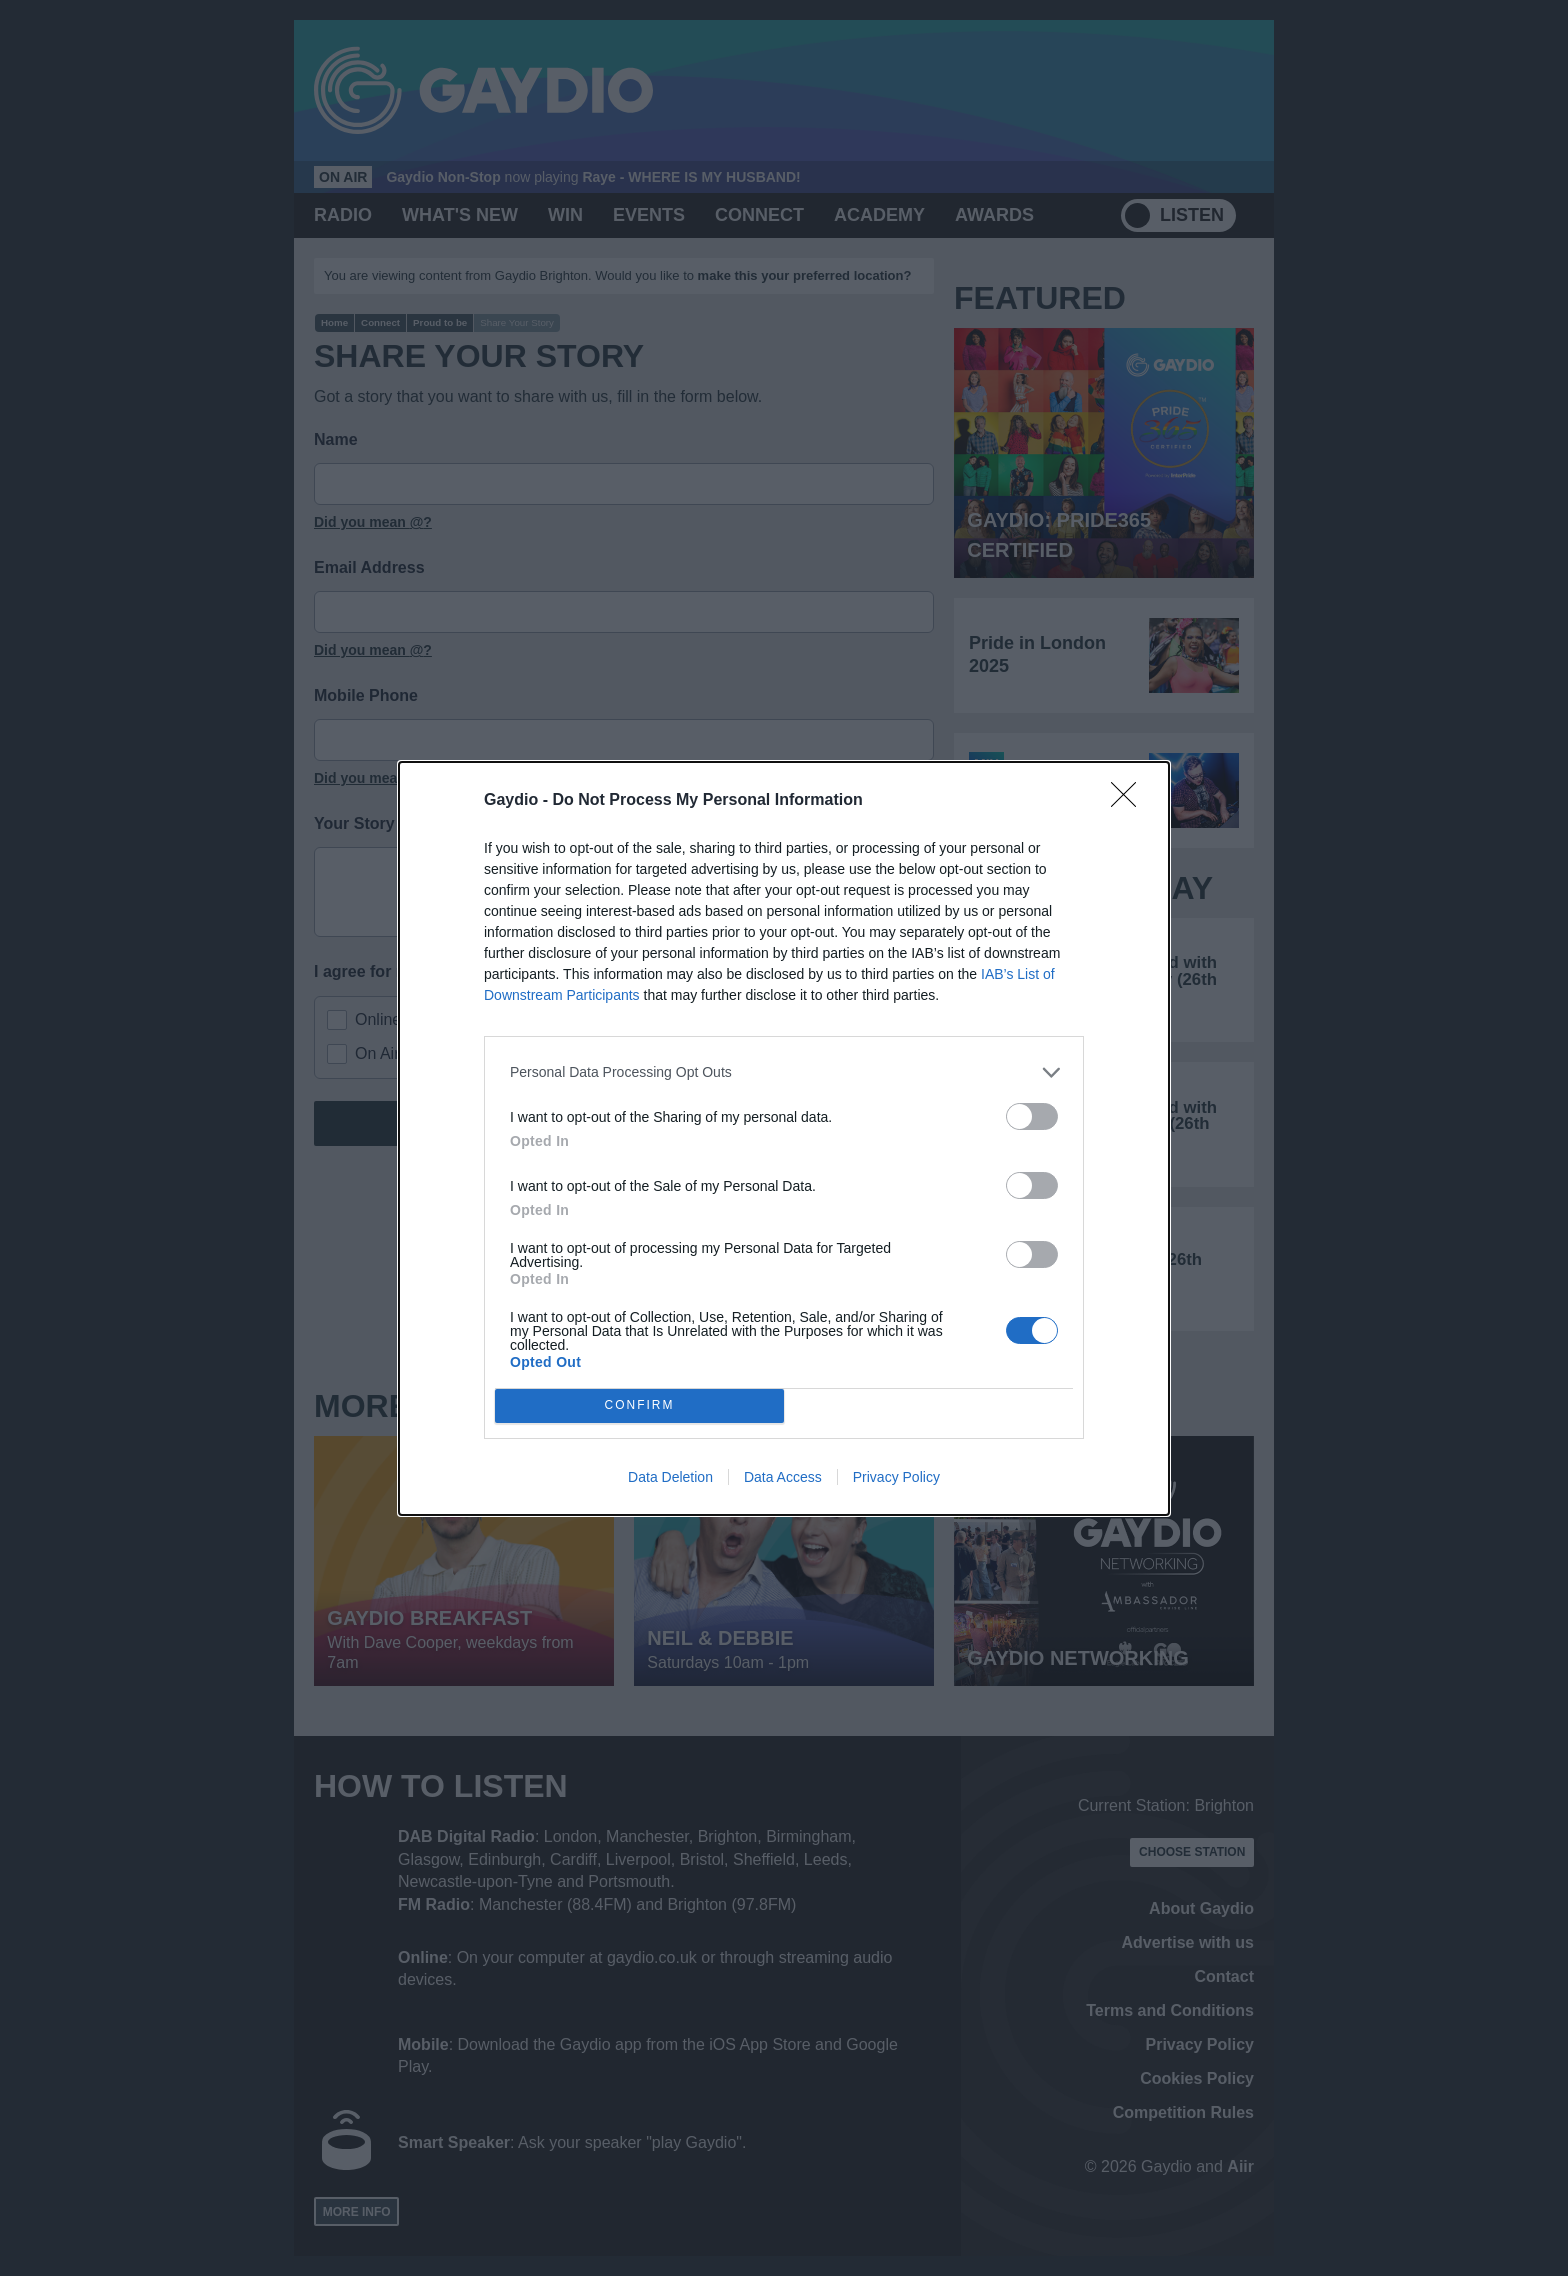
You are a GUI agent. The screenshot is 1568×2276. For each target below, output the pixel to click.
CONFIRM (639, 1405)
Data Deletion (670, 1477)
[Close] (1130, 801)
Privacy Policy (896, 1477)
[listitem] (784, 1072)
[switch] (1032, 1116)
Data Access (783, 1477)
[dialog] (784, 1138)
